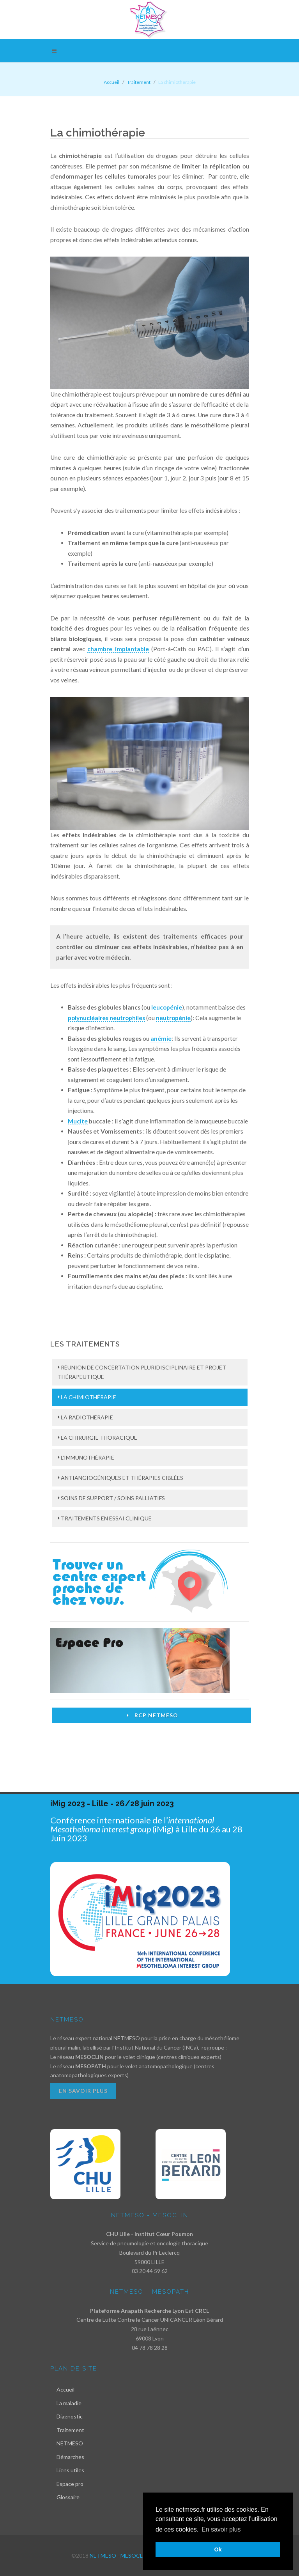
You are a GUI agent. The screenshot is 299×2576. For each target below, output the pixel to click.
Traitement (70, 2430)
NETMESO (70, 2443)
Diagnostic (70, 2416)
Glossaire (68, 2497)
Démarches (70, 2457)
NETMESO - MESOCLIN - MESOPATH (136, 2555)
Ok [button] (217, 2549)
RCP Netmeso (151, 1715)
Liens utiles (70, 2470)
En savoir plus (83, 2090)
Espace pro (70, 2483)
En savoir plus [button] (221, 2529)
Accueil (111, 82)
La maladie (69, 2403)
